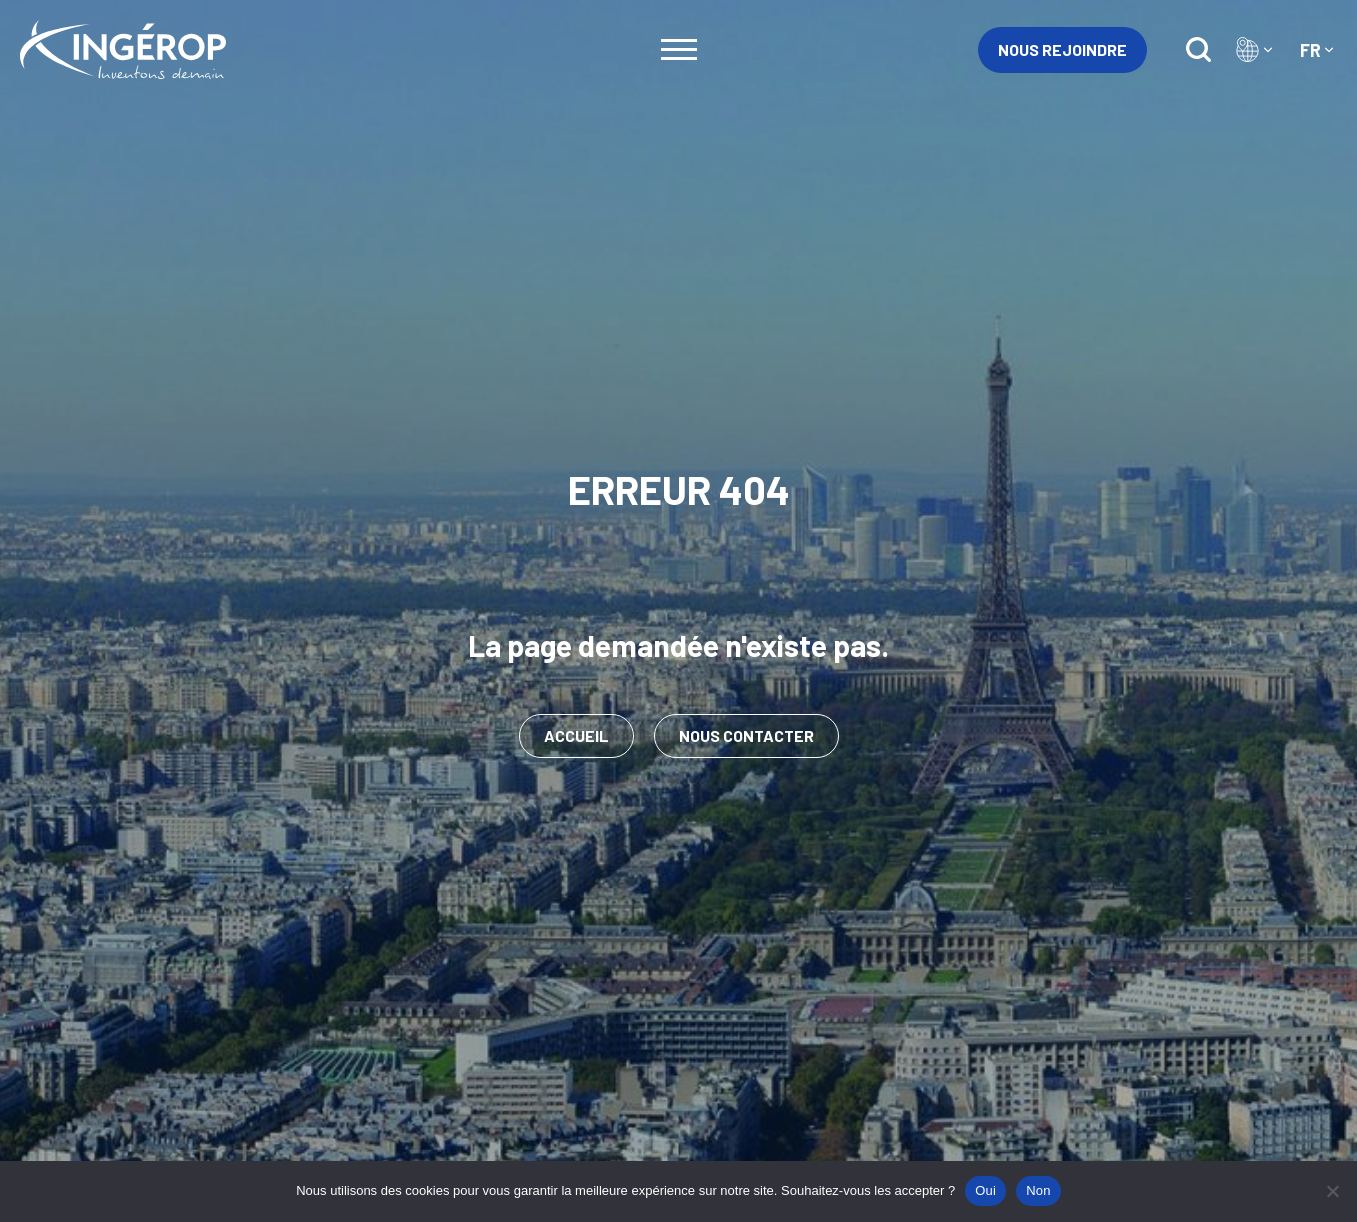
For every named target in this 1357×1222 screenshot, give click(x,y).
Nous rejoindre (1062, 49)
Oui (985, 1190)
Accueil (576, 735)
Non (1038, 1190)
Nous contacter (746, 735)
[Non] (1332, 1191)
